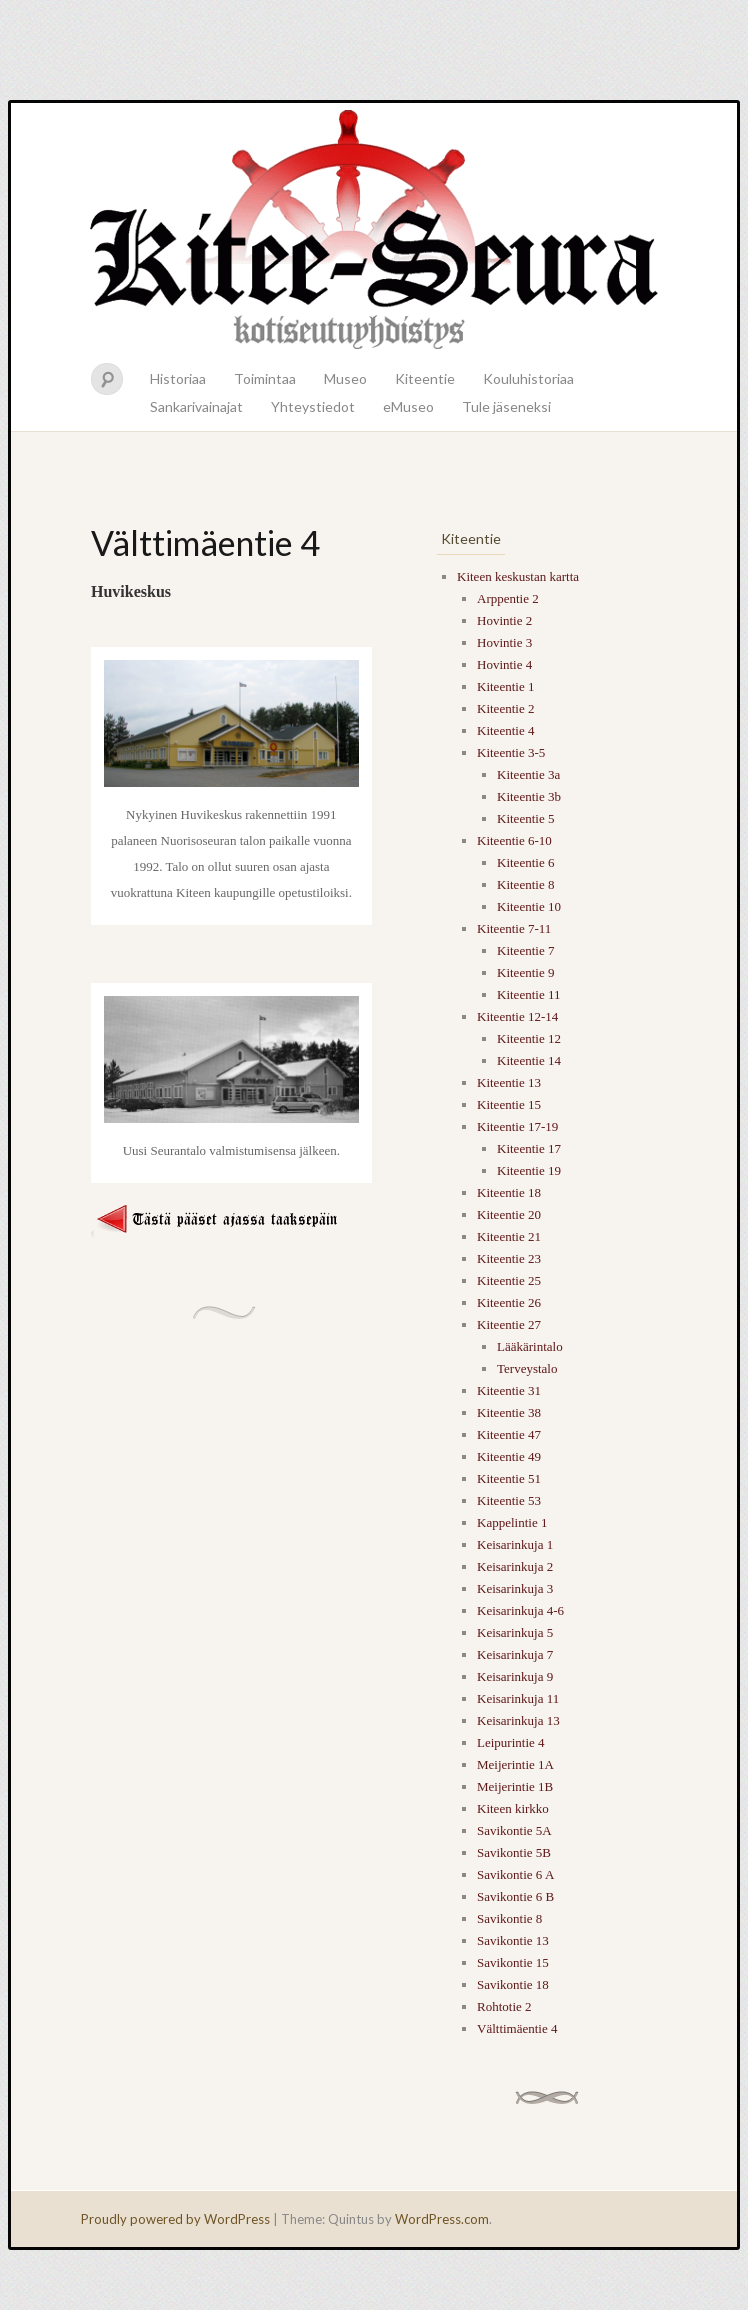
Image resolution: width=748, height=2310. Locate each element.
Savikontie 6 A (515, 1874)
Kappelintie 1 (512, 1522)
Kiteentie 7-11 (514, 928)
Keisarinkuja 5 (515, 1632)
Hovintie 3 (504, 642)
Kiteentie (425, 378)
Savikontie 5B (514, 1852)
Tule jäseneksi (506, 406)
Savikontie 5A (514, 1830)
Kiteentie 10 (529, 906)
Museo (345, 378)
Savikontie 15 (513, 1962)
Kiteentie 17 (529, 1148)
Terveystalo (527, 1368)
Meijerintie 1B (515, 1786)
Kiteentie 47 (509, 1434)
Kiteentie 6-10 (514, 840)
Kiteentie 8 (525, 884)
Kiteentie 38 (509, 1412)
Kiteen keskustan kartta (518, 576)
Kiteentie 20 (509, 1214)
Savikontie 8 (509, 1918)
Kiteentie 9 (525, 972)
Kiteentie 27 (509, 1324)
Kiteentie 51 (509, 1478)
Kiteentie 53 (509, 1500)
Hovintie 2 (504, 620)
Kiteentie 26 (509, 1302)
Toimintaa (265, 378)
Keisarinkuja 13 (518, 1720)
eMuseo (408, 406)
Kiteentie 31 (509, 1390)
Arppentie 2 (508, 598)
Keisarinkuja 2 (515, 1566)
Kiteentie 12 (529, 1038)
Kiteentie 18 (509, 1192)
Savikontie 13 (513, 1940)
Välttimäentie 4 (517, 2028)
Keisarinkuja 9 (515, 1676)
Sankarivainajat (196, 406)
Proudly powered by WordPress (175, 2219)
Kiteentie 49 (509, 1456)
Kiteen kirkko (513, 1808)
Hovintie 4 (504, 664)
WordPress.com (442, 2219)
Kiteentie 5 (525, 818)
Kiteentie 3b (529, 796)
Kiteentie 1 (505, 686)
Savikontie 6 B (515, 1896)
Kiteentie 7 (525, 950)
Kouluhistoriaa (528, 378)
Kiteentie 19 (529, 1170)
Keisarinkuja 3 (515, 1588)
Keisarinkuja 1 (515, 1544)
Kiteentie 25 (509, 1280)
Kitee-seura (374, 228)
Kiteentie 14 (529, 1060)
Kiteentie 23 (509, 1258)
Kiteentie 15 (509, 1104)
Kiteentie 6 (525, 862)
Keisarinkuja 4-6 (520, 1610)
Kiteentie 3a (528, 774)
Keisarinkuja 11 (518, 1698)
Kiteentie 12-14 (517, 1016)
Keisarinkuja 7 (515, 1654)
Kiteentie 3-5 (511, 752)
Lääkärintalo (530, 1346)
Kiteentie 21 (509, 1236)
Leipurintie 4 (511, 1742)
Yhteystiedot (313, 406)
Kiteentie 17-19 (517, 1126)
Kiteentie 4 (505, 730)
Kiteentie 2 (505, 708)
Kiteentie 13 (509, 1082)
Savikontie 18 (513, 1984)
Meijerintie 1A (515, 1764)
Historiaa (178, 378)
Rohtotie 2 (504, 2006)
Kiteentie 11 (528, 994)
